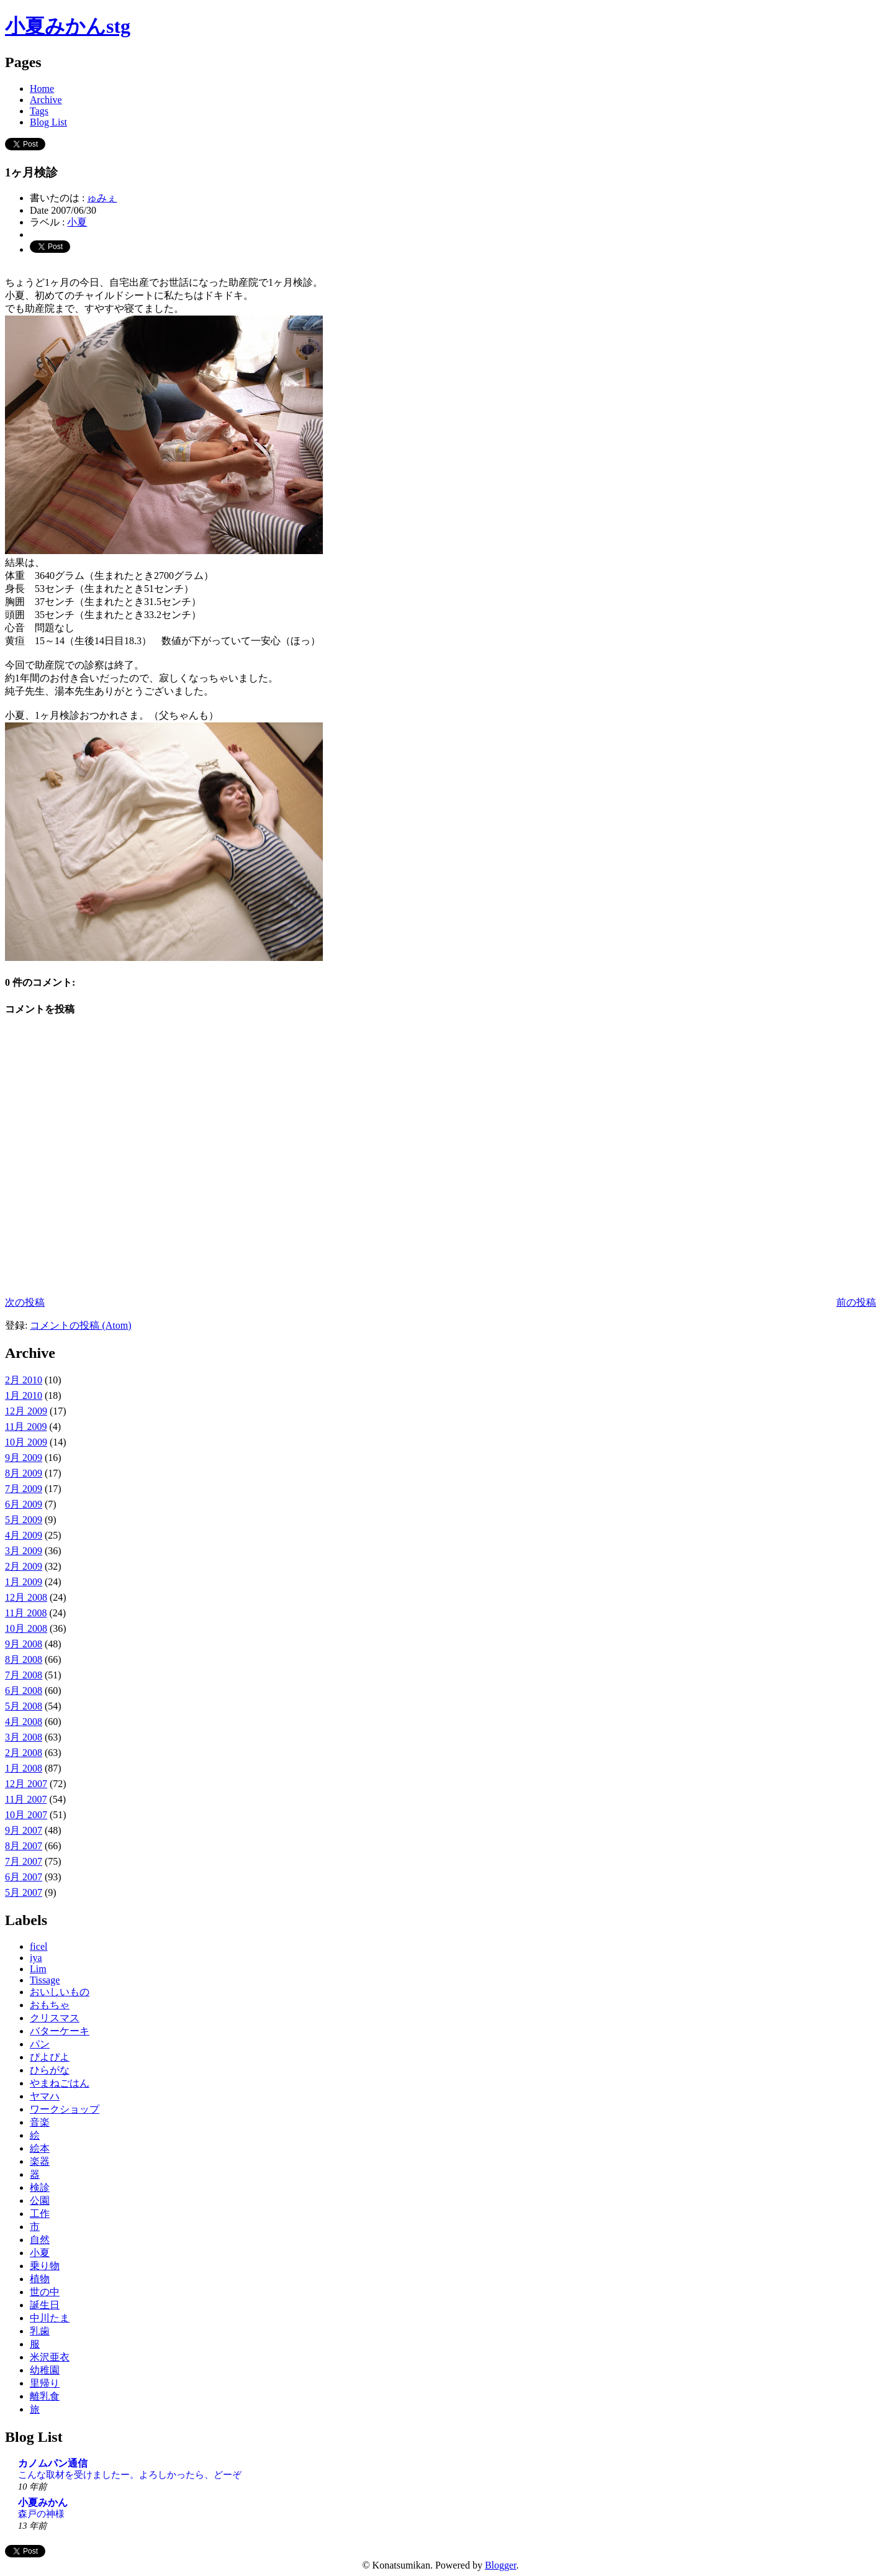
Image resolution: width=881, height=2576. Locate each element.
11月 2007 (26, 1799)
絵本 (40, 2148)
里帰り (45, 2383)
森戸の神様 (41, 2513)
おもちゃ (50, 2005)
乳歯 (40, 2331)
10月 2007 (26, 1814)
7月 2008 (23, 1675)
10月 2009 (26, 1442)
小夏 (77, 222)
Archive (46, 99)
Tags (39, 111)
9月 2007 (23, 1830)
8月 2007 (23, 1846)
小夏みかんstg (67, 26)
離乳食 (45, 2396)
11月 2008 (26, 1613)
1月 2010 (23, 1395)
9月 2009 (23, 1457)
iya (36, 1957)
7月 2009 (23, 1488)
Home (42, 88)
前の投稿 (856, 1302)
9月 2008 (23, 1644)
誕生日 (45, 2305)
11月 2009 (26, 1426)
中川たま (50, 2318)
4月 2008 (23, 1721)
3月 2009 (23, 1550)
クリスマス (54, 2018)
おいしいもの (59, 1992)
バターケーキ (59, 2031)
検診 (40, 2187)
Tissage (45, 1980)
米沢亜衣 (50, 2357)
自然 (40, 2239)
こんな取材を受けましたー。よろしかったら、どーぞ (130, 2474)
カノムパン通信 (53, 2463)
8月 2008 (23, 1659)
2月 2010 (23, 1380)
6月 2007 (23, 1877)
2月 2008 (23, 1752)
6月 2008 (23, 1690)
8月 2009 (23, 1473)
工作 (40, 2213)
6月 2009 (23, 1504)
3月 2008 (23, 1737)
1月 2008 (23, 1768)
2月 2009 (23, 1566)
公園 (40, 2200)
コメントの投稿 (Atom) (80, 1325)
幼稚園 (45, 2370)
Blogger (501, 2565)
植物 (40, 2278)
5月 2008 (23, 1706)
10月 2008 (26, 1628)
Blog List (48, 122)
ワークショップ (64, 2109)
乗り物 (45, 2265)
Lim (38, 1969)
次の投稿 (25, 1302)
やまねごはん (59, 2083)
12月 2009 (26, 1411)
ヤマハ (45, 2096)
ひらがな (50, 2070)
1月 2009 (23, 1582)
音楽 (40, 2122)
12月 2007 (26, 1783)
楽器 (40, 2161)
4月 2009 (23, 1535)
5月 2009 (23, 1519)
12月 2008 (26, 1597)
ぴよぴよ (50, 2057)
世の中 (45, 2292)
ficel (38, 1946)
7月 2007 (23, 1861)
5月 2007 (23, 1892)
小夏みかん (43, 2502)
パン (40, 2044)
